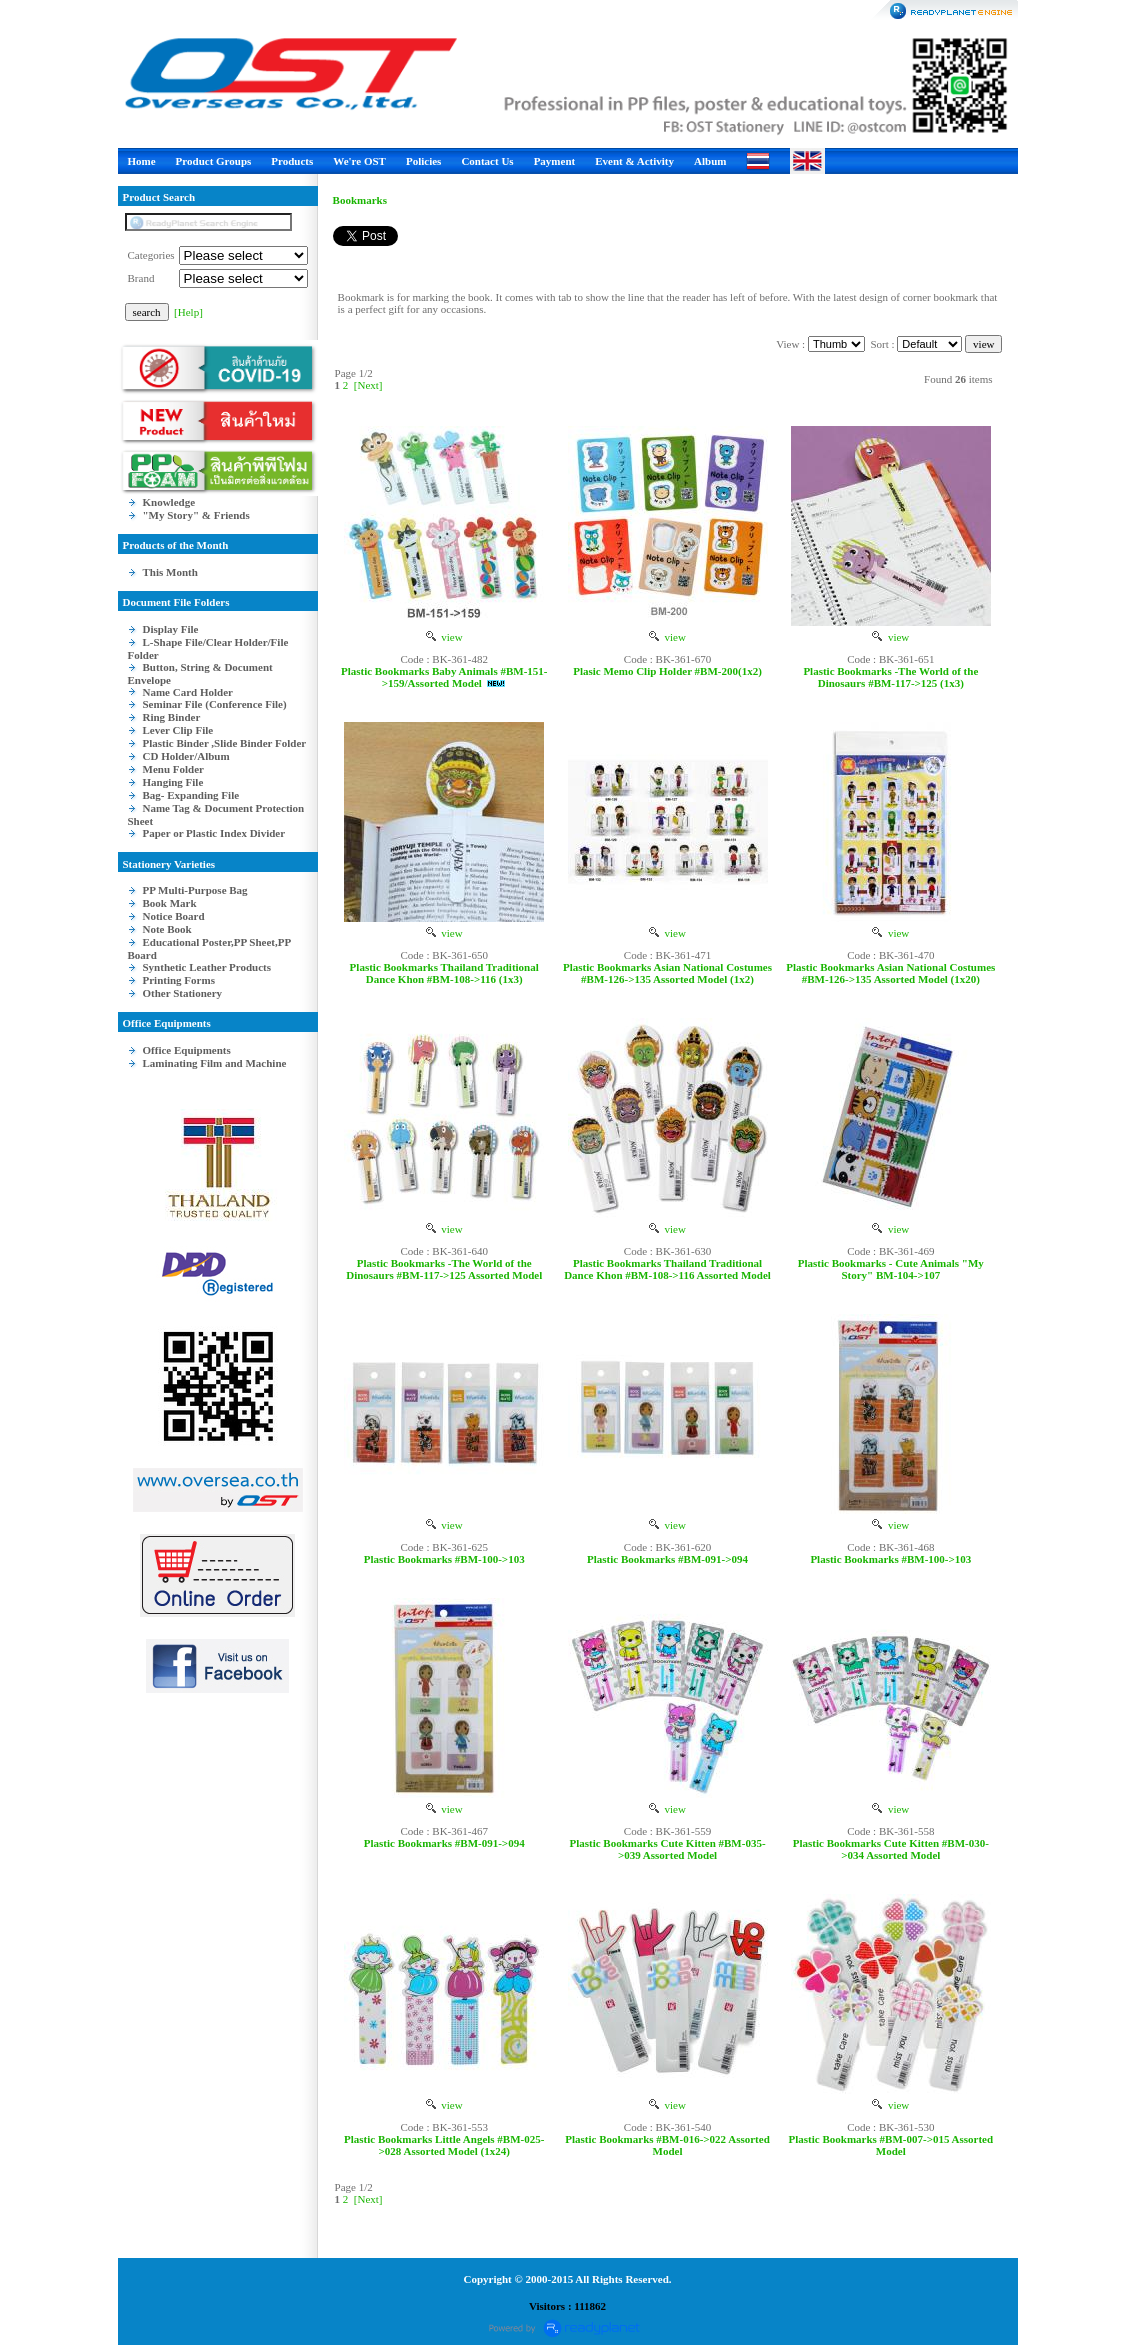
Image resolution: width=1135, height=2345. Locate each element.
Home (142, 161)
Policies (423, 161)
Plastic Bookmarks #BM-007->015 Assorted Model (891, 2145)
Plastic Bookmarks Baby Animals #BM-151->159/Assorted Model (444, 677)
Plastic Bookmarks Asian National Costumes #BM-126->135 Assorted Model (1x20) (890, 973)
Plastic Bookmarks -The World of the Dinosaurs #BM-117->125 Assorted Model (444, 1269)
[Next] (368, 385)
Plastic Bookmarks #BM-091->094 (667, 1559)
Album (710, 161)
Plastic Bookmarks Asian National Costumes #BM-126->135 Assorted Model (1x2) (667, 973)
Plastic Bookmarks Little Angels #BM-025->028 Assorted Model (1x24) (444, 2145)
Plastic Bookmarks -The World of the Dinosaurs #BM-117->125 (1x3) (890, 677)
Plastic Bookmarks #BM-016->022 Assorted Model (667, 2145)
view (444, 637)
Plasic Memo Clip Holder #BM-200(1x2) (667, 671)
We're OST (359, 161)
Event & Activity (634, 161)
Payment (555, 161)
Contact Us (487, 161)
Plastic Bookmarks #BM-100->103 (444, 1559)
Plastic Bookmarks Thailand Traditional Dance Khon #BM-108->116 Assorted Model (667, 1269)
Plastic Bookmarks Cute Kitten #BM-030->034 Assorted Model (891, 1849)
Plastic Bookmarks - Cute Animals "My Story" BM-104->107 (891, 1269)
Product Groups (214, 161)
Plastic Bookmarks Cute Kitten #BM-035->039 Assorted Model (667, 1849)
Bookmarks (360, 200)
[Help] (188, 312)
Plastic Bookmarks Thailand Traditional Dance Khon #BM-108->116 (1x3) (444, 973)
